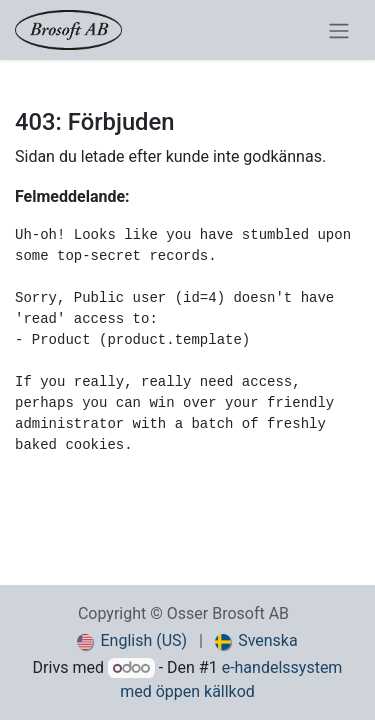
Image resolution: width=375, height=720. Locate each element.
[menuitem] (132, 641)
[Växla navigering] (339, 30)
